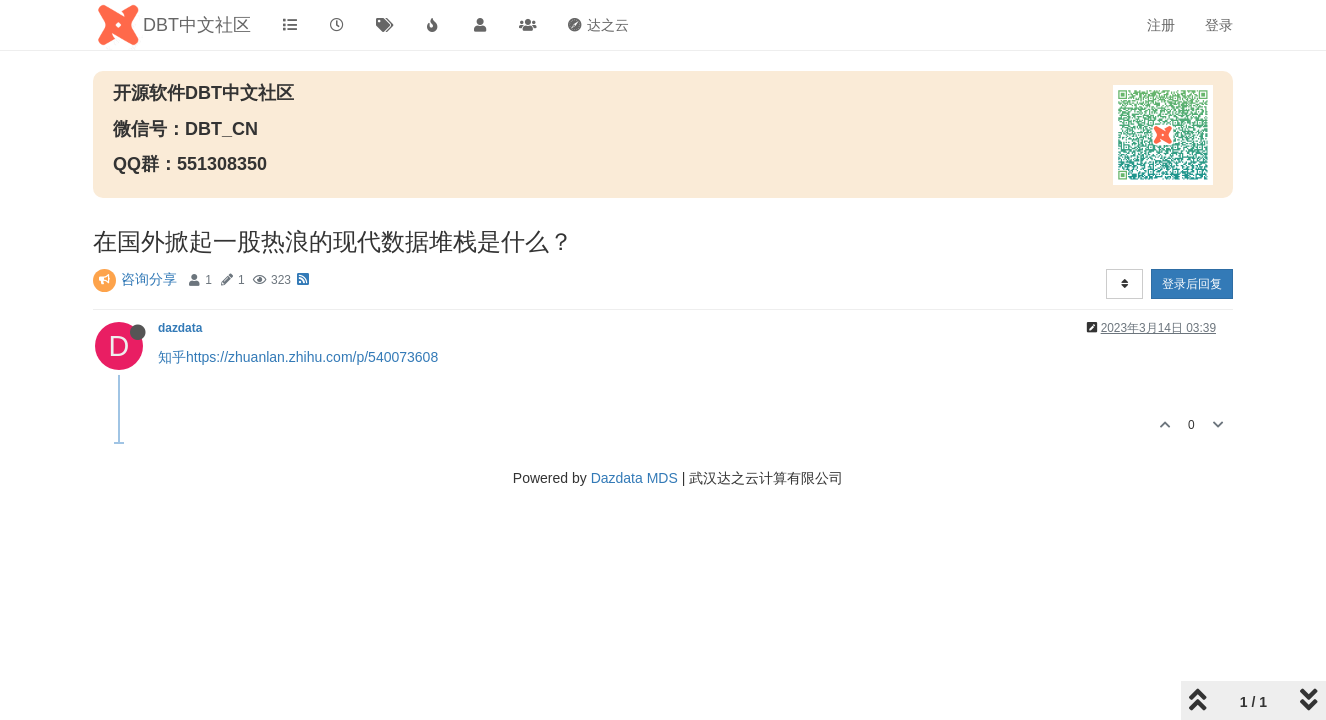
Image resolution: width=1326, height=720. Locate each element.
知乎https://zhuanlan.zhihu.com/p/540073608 (298, 357)
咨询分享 (149, 279)
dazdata (180, 328)
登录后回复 (1192, 284)
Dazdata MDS (634, 478)
